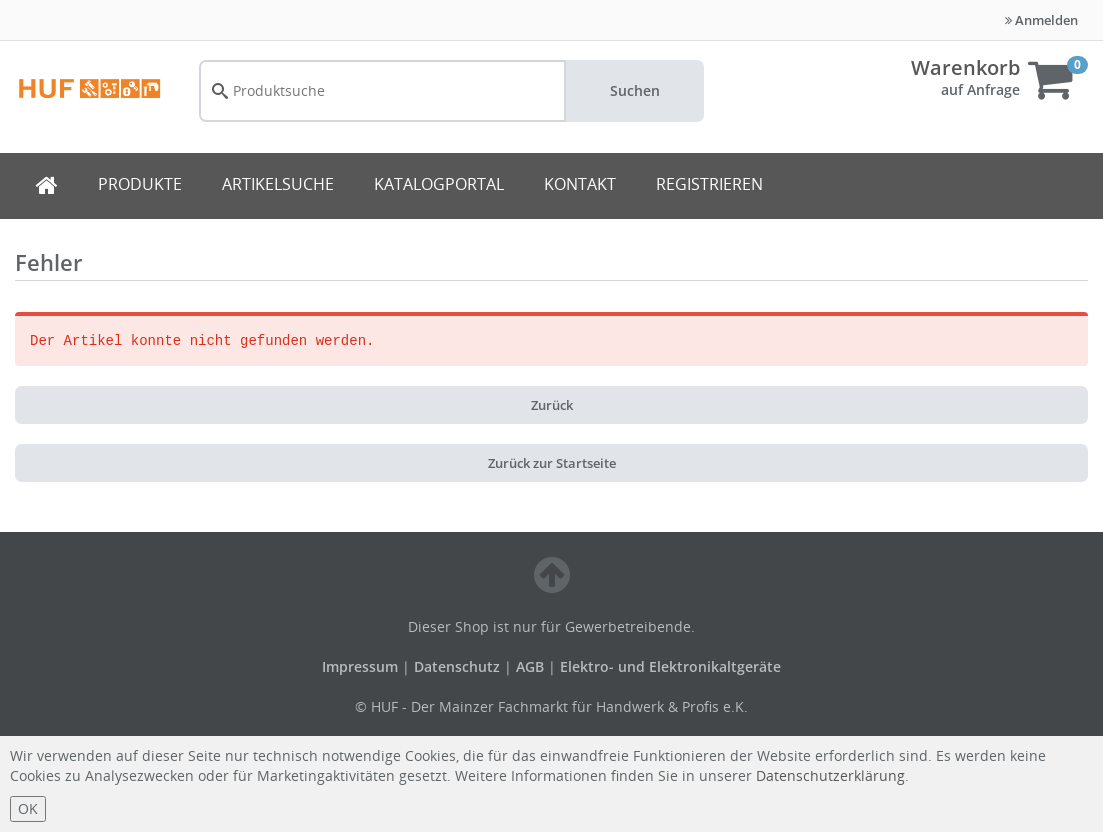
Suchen (635, 90)
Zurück (552, 405)
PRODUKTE (140, 184)
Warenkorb (965, 67)
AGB (532, 666)
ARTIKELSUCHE (278, 184)
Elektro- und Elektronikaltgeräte (670, 666)
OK (28, 808)
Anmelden (1041, 20)
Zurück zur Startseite (552, 463)
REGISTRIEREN (709, 184)
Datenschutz (457, 666)
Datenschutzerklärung (830, 775)
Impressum (362, 666)
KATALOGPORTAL (439, 184)
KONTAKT (580, 184)
